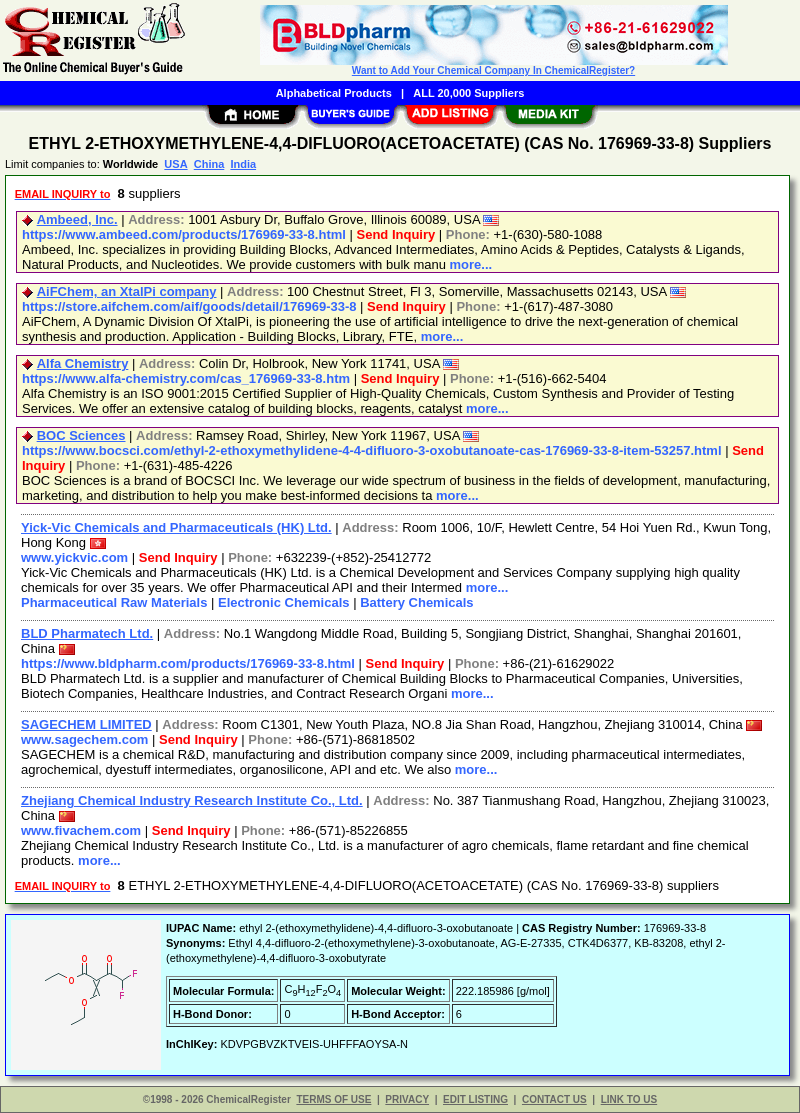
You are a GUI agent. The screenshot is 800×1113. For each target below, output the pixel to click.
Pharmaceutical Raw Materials (114, 602)
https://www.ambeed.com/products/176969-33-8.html (184, 234)
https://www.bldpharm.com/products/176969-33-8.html (188, 663)
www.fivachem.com (81, 830)
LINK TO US (629, 1099)
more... (471, 264)
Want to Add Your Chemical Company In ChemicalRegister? (493, 70)
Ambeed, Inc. (77, 219)
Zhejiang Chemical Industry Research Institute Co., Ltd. (192, 800)
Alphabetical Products (334, 93)
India (243, 164)
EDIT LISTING (475, 1099)
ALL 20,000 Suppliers (468, 93)
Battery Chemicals (416, 602)
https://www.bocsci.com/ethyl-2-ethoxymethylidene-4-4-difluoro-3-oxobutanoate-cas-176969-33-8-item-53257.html (372, 450)
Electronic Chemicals (284, 602)
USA (175, 164)
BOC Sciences (81, 435)
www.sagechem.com (84, 739)
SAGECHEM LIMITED (86, 724)
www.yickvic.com (74, 557)
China (209, 164)
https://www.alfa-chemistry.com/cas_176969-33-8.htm (186, 378)
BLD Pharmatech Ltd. (87, 633)
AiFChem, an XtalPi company (127, 291)
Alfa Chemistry (83, 363)
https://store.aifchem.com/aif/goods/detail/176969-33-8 (189, 306)
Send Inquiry (396, 234)
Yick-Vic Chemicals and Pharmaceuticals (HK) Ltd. (176, 527)
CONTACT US (554, 1099)
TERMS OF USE (333, 1099)
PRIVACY (407, 1099)
